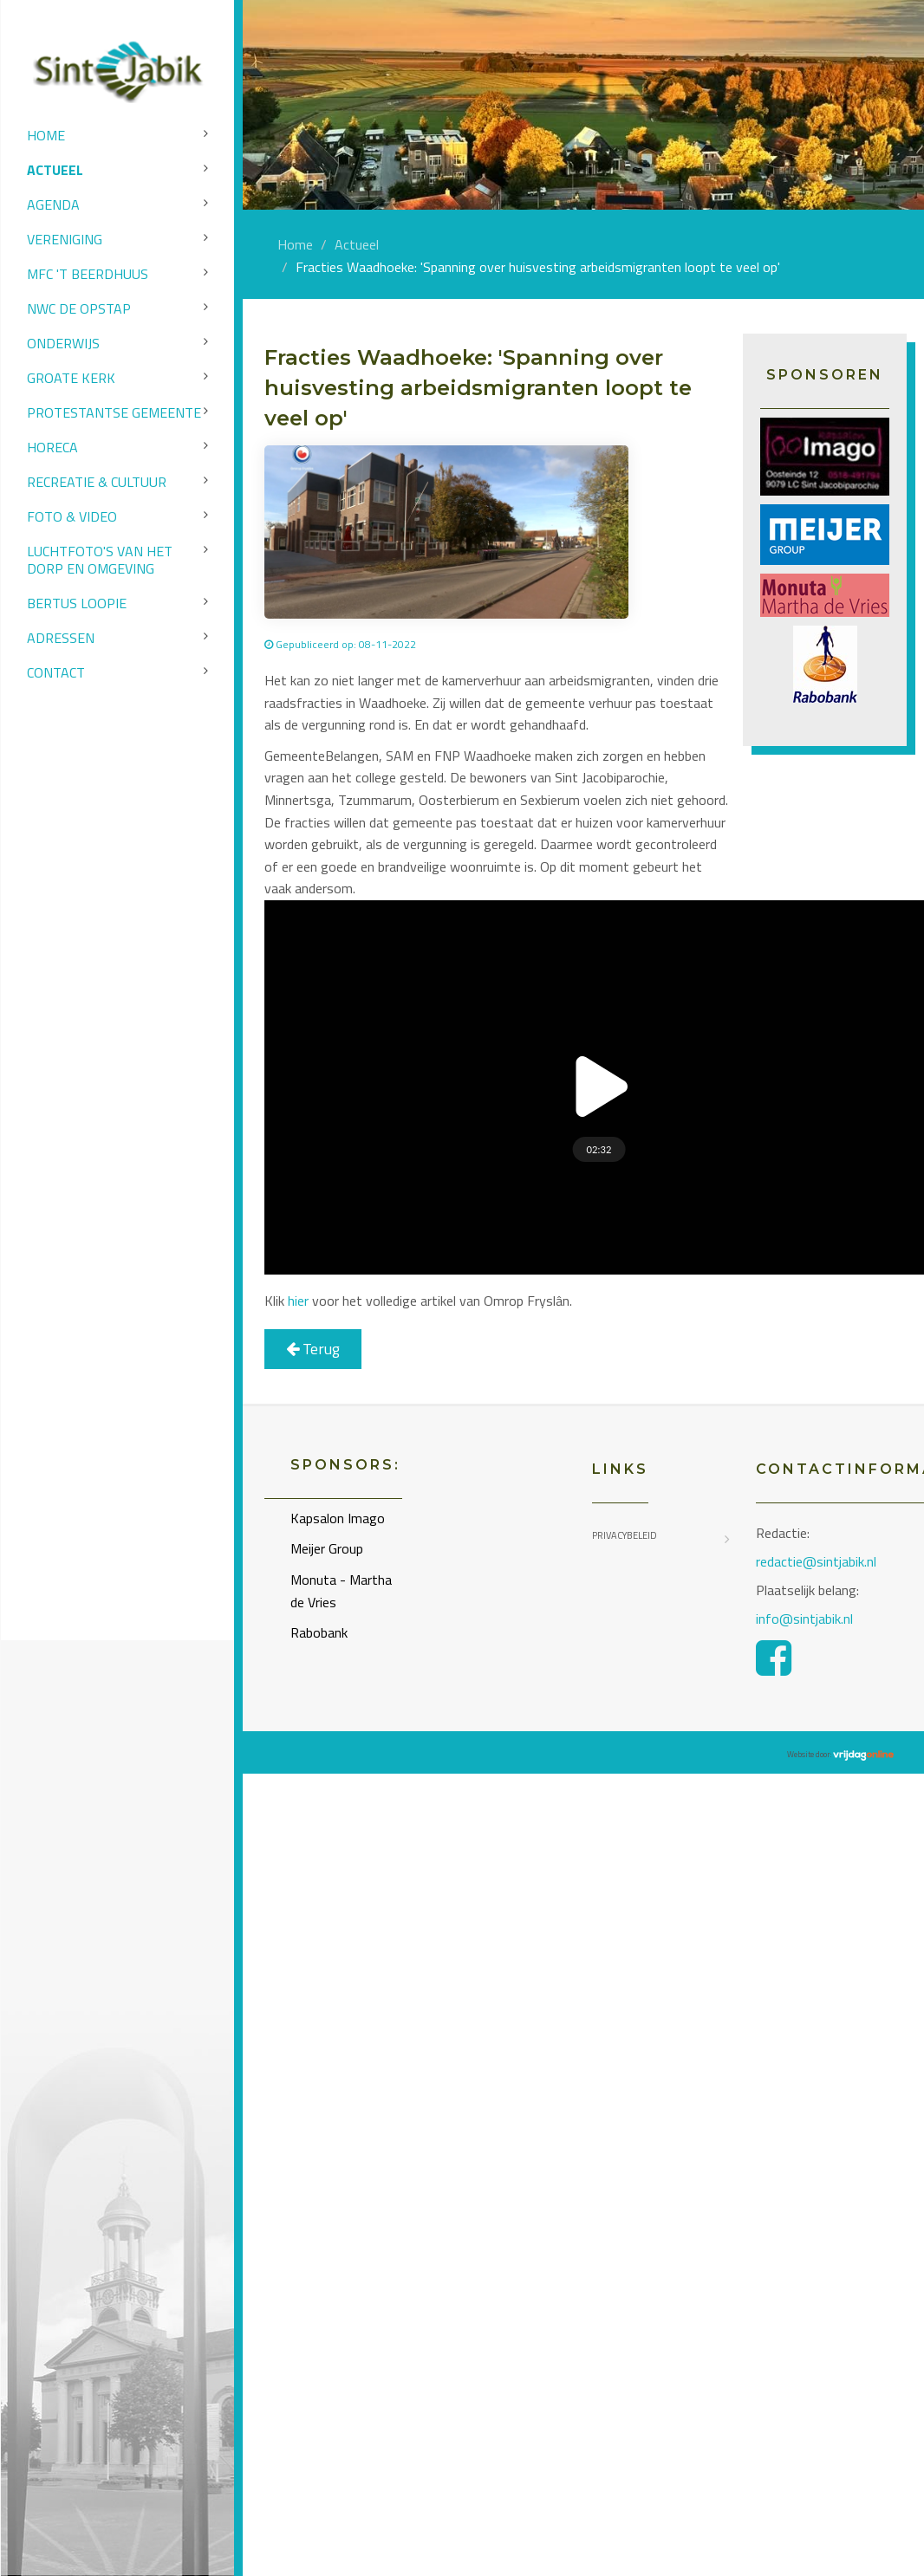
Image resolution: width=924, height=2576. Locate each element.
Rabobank (319, 1632)
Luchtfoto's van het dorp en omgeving (99, 560)
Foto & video (72, 516)
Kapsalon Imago (337, 1518)
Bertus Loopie (77, 603)
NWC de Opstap (79, 308)
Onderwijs (63, 343)
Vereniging (64, 239)
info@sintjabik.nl (806, 1618)
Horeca (52, 447)
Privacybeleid (624, 1535)
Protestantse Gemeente (114, 412)
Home (46, 135)
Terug (313, 1348)
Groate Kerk (71, 377)
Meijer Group (326, 1548)
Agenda (53, 204)
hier (298, 1300)
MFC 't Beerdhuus (87, 273)
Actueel (55, 169)
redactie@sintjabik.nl (816, 1561)
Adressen (60, 637)
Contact (56, 672)
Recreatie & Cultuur (96, 481)
